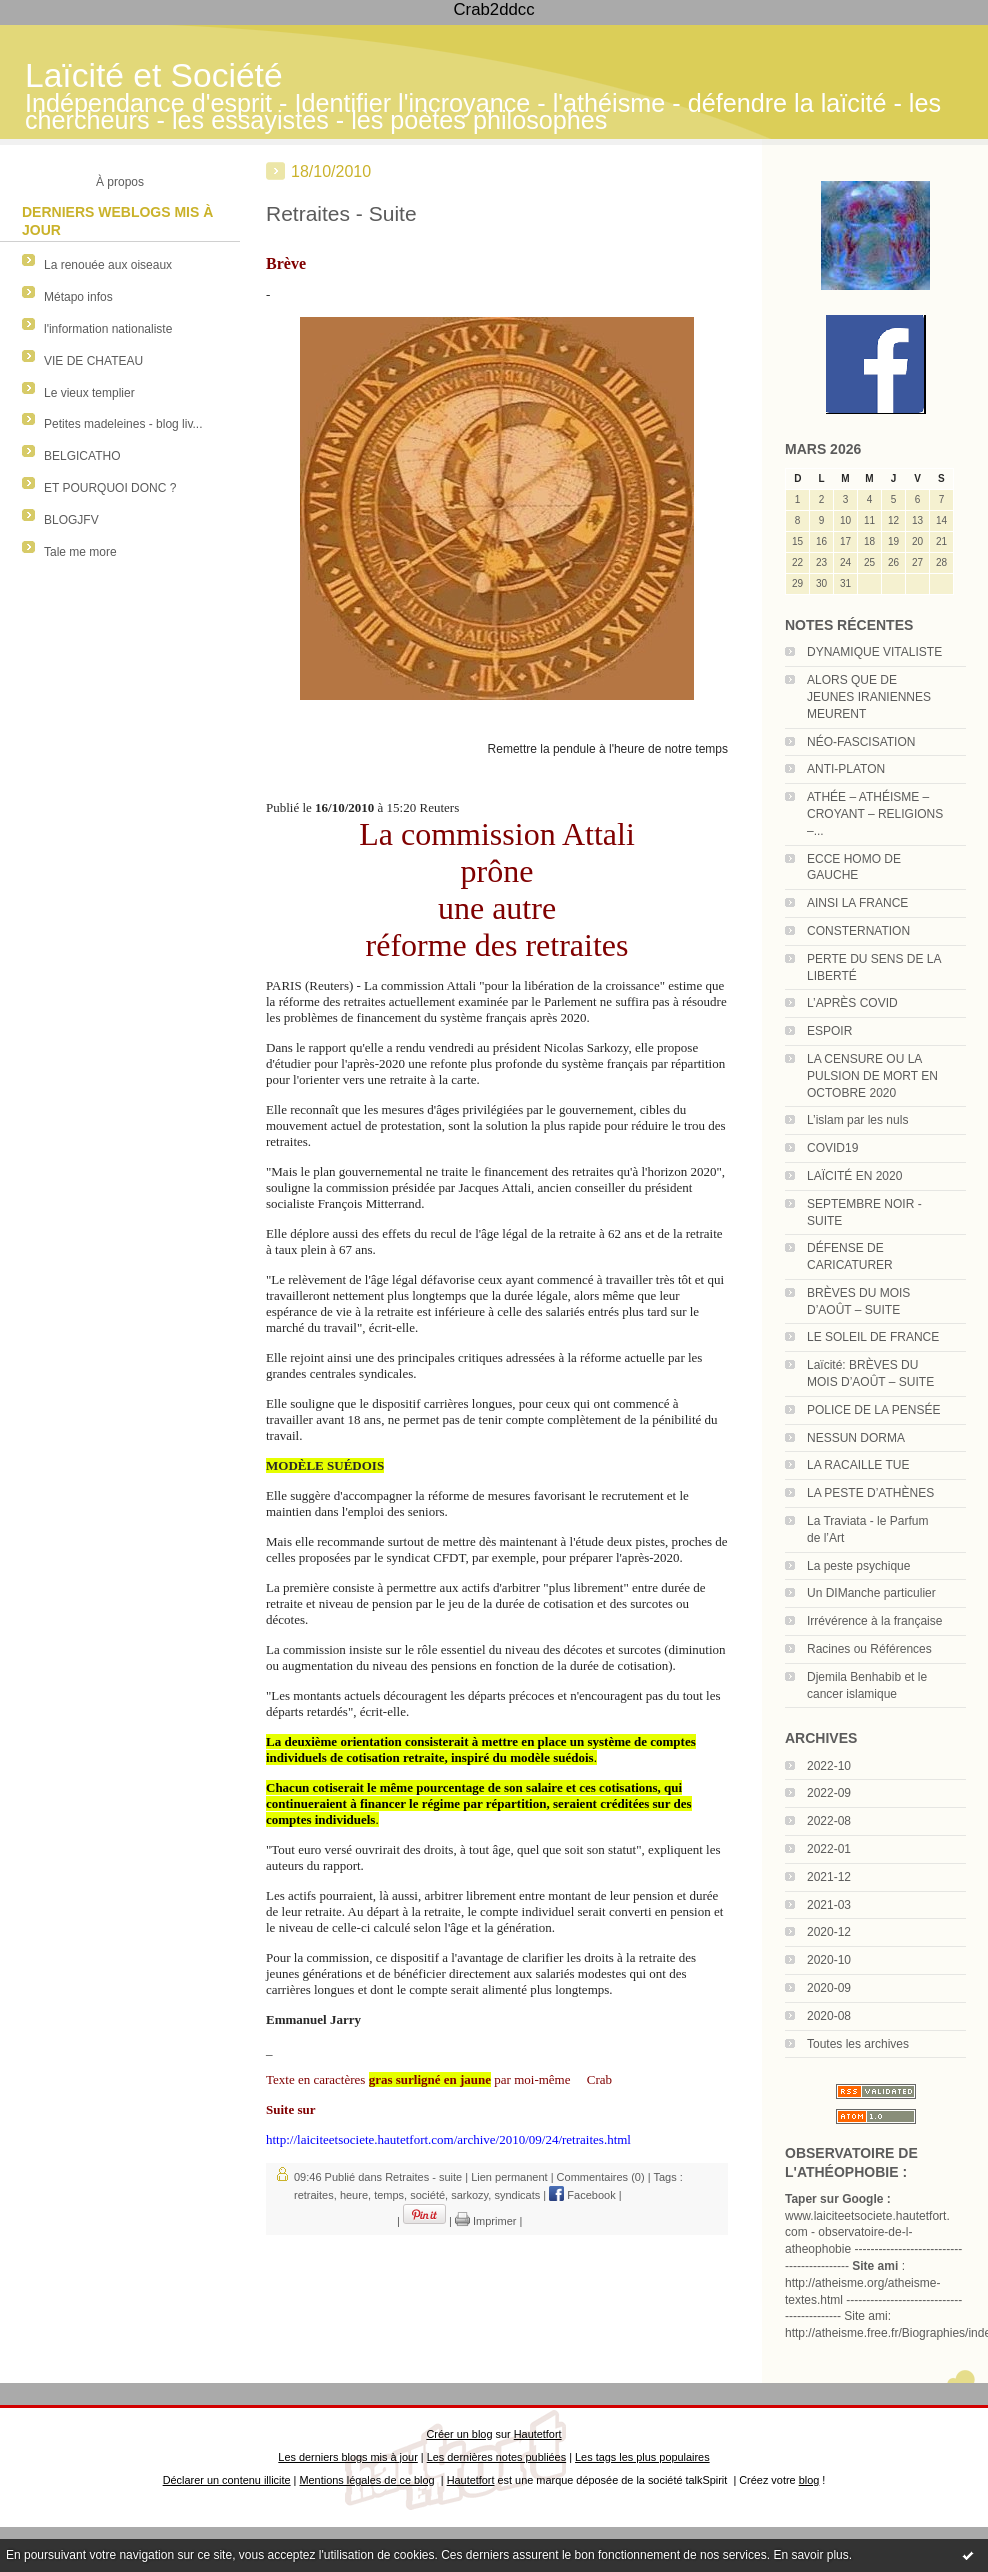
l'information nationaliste (108, 329)
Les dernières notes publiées (496, 2457)
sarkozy (469, 2195)
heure (354, 2195)
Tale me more (80, 552)
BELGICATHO (82, 456)
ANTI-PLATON (846, 769)
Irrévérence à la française (874, 1621)
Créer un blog (459, 2434)
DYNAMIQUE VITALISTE (874, 652)
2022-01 (829, 1849)
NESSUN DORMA (856, 1438)
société (427, 2195)
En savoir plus (810, 2555)
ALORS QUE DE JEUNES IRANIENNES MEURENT (869, 697)
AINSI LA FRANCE (857, 903)
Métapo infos (78, 297)
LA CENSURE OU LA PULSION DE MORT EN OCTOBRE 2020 (872, 1076)
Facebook (582, 2195)
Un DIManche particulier (871, 1593)
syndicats (517, 2195)
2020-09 (829, 1988)
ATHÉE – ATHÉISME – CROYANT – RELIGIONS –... (875, 814)
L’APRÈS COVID (852, 1003)
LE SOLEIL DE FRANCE (873, 1337)
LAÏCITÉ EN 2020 (854, 1176)
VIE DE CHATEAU (93, 361)
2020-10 (829, 1960)
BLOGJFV (71, 520)
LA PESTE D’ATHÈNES (870, 1493)
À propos (120, 182)
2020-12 (829, 1932)
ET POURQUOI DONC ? (110, 488)
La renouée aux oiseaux (108, 265)
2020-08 (829, 2016)
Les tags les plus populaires (642, 2457)
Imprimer (485, 2221)
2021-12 (829, 1877)
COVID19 (832, 1148)
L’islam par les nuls (857, 1120)
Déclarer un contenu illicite (227, 2480)
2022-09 (829, 1793)
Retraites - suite (423, 2177)
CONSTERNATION (858, 931)
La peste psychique (858, 1566)
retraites (314, 2195)
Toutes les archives (858, 2044)
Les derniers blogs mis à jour (347, 2457)
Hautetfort (538, 2434)
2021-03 (829, 1905)
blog (809, 2480)
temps (389, 2195)
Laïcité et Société (154, 75)
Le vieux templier (89, 393)
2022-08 (829, 1821)
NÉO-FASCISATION (861, 742)
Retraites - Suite (341, 213)
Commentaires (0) (601, 2177)
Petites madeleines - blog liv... (123, 424)
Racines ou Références (869, 1649)
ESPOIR (829, 1031)
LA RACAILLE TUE (858, 1465)
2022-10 (829, 1766)
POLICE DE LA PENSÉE (873, 1410)
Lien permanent (509, 2177)
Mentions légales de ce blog (366, 2480)
